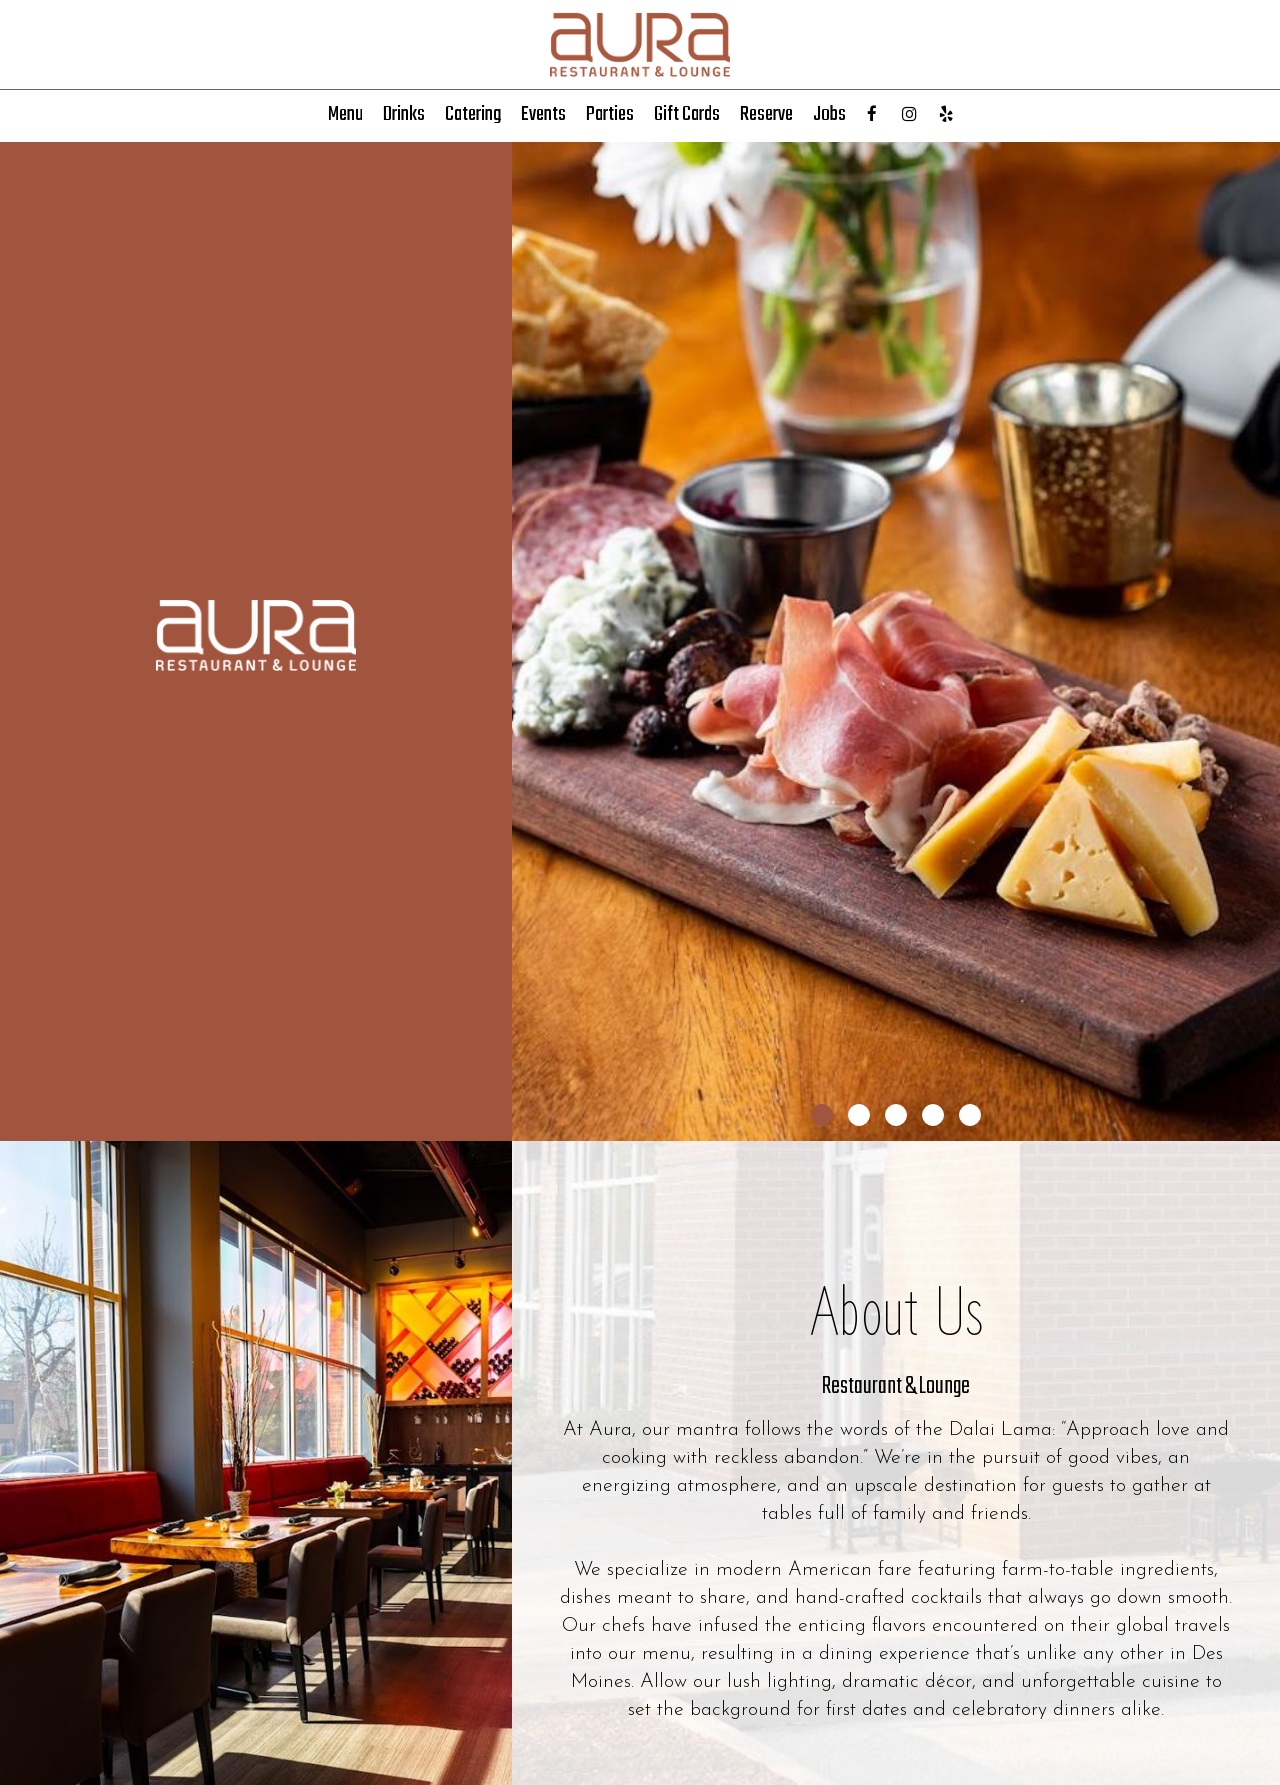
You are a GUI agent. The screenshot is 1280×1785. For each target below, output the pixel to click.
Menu (345, 115)
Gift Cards (687, 115)
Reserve (766, 115)
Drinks (404, 115)
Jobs (829, 115)
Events (543, 115)
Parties (610, 115)
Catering (473, 115)
